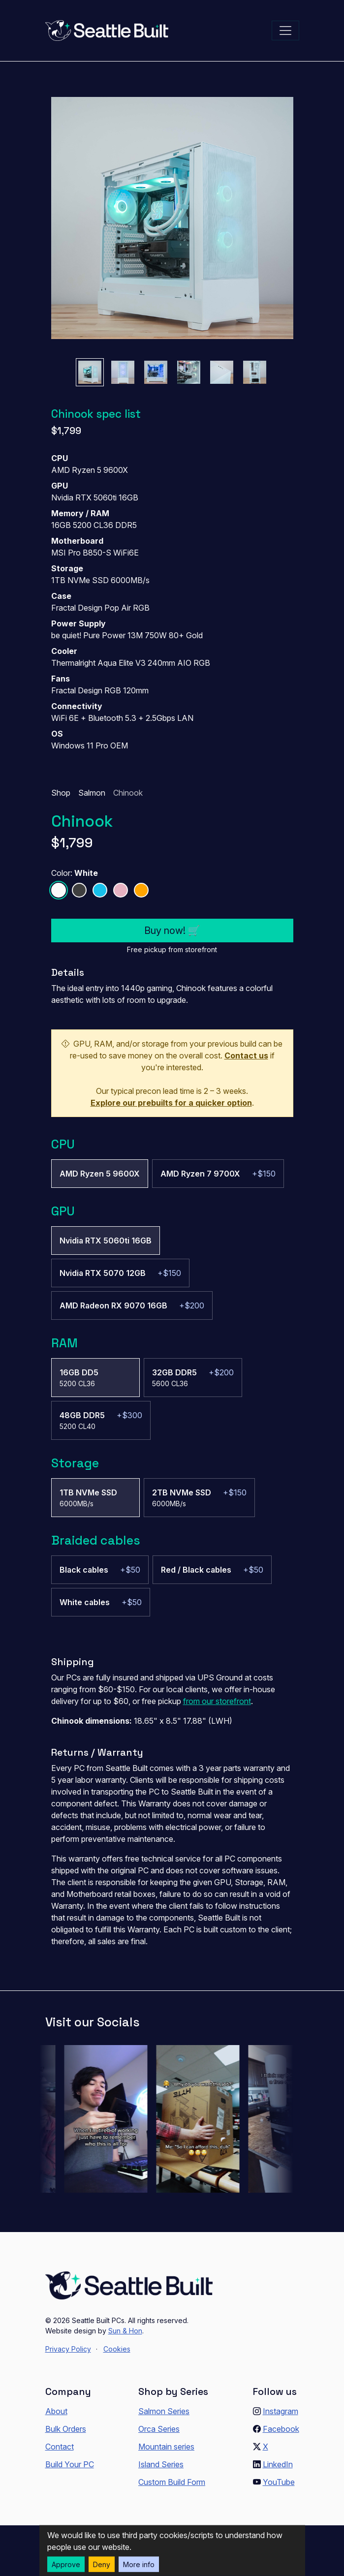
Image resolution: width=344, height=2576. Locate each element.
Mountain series (166, 2447)
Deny (101, 2564)
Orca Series (159, 2429)
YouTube (279, 2482)
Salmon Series (163, 2411)
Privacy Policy (68, 2349)
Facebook (281, 2429)
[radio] (99, 1173)
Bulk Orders (65, 2429)
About (56, 2411)
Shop (60, 793)
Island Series (161, 2464)
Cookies (116, 2349)
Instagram (280, 2411)
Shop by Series (173, 2391)
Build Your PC (69, 2464)
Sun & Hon (125, 2331)
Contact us (246, 1055)
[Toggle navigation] (285, 30)
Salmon (91, 793)
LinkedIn (278, 2464)
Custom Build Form (171, 2482)
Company (68, 2391)
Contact (59, 2447)
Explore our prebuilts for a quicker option (171, 1103)
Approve (66, 2564)
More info (139, 2564)
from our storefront (217, 1701)
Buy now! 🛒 (172, 930)
